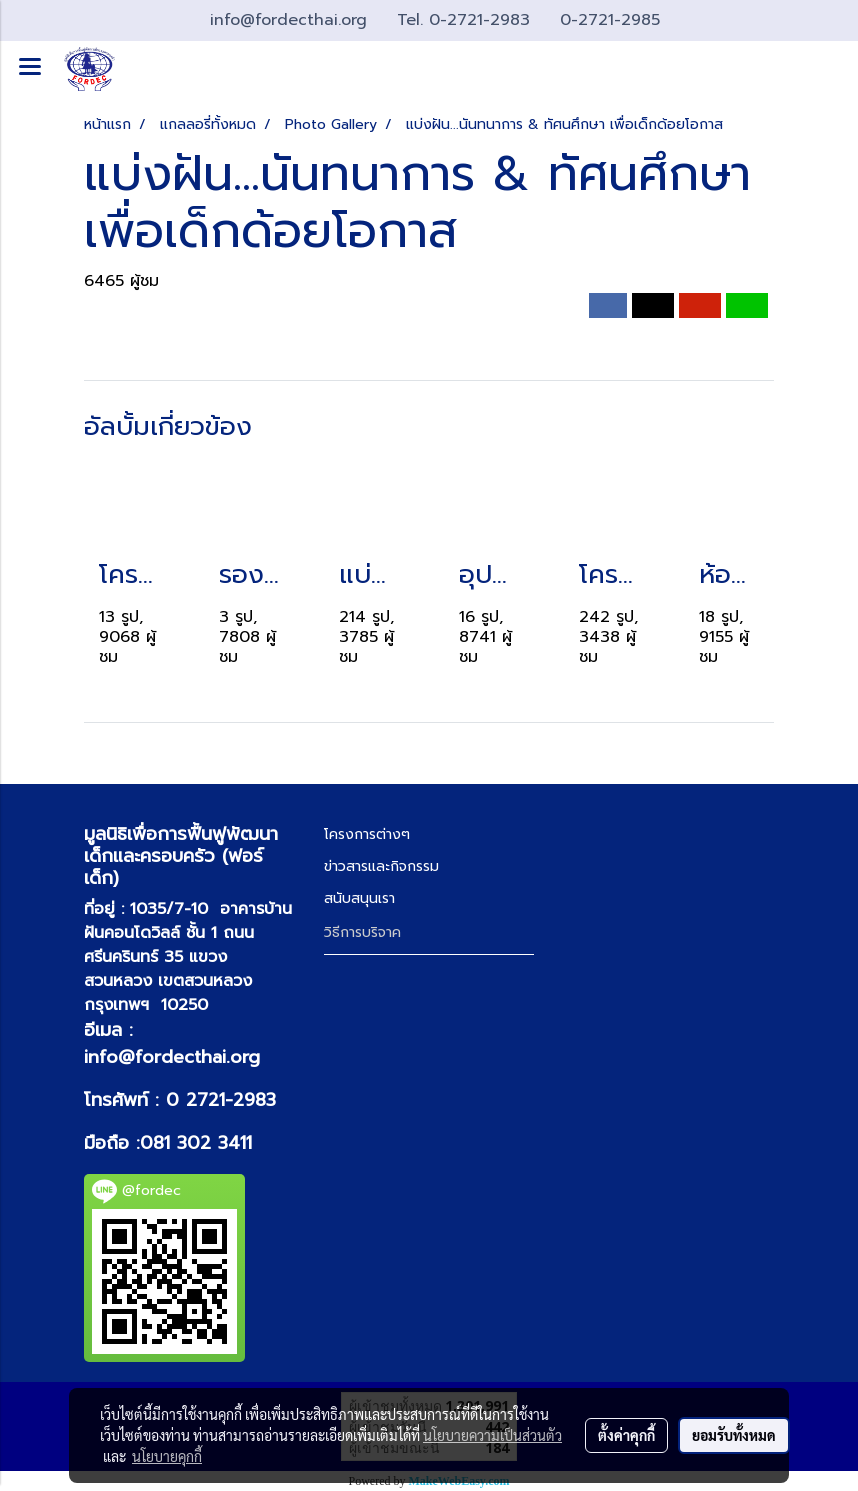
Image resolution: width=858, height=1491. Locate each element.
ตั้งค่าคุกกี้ (626, 1435)
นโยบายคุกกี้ (167, 1456)
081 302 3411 (196, 1143)
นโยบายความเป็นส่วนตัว (492, 1435)
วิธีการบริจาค (362, 932)
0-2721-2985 (610, 20)
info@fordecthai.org (172, 1057)
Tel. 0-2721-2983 (466, 20)
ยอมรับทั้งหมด (734, 1435)
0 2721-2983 (221, 1100)
